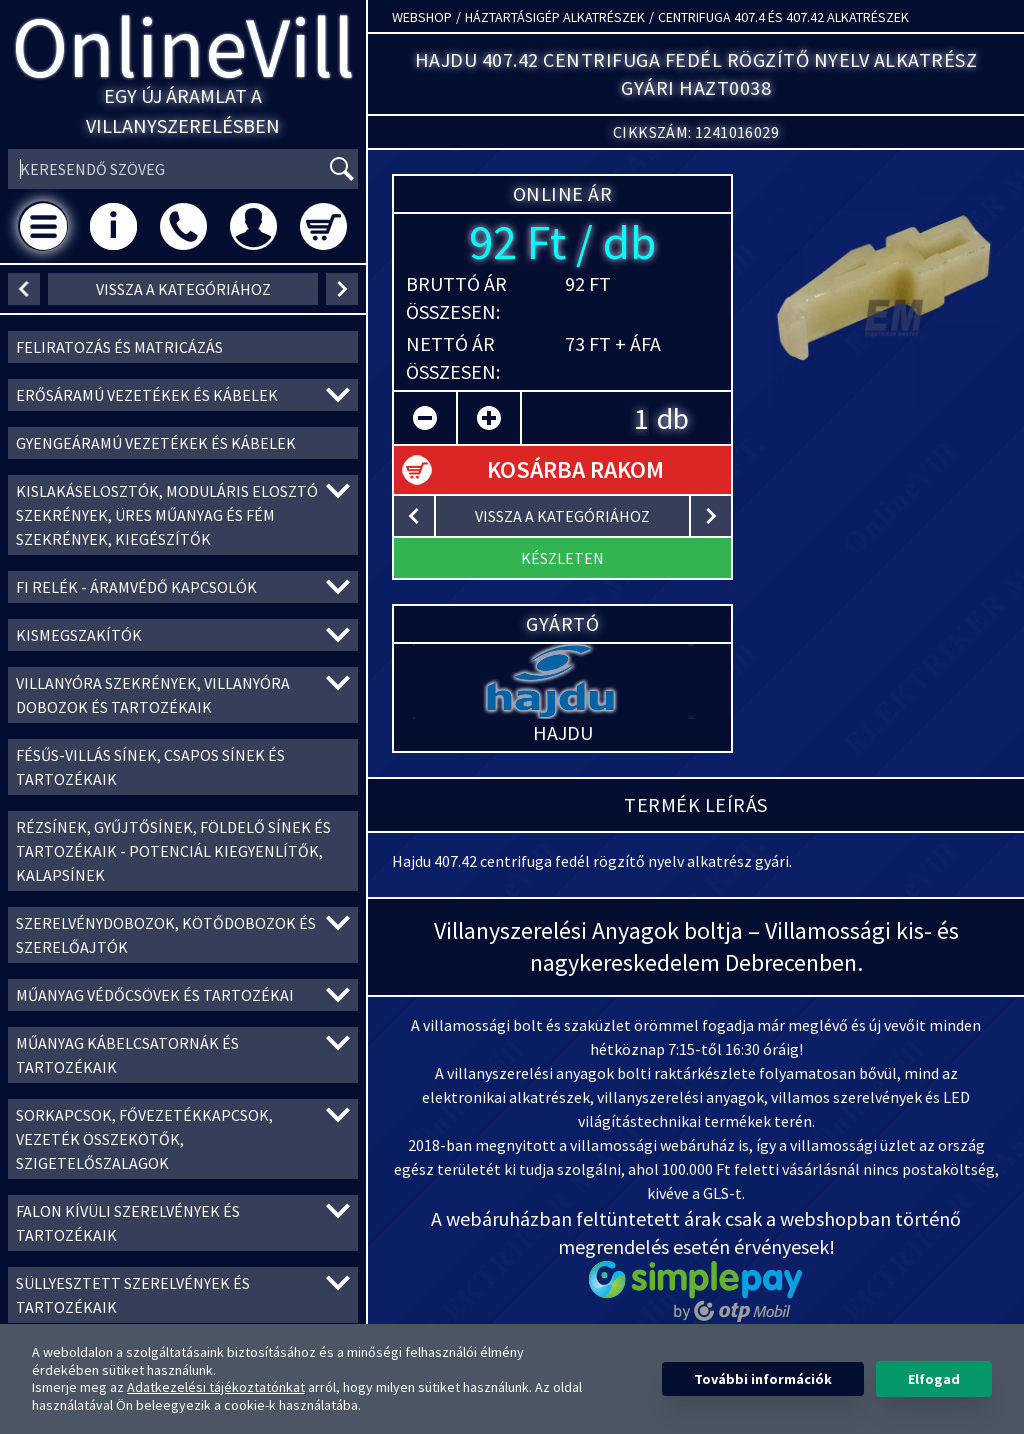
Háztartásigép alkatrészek (555, 17)
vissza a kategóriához (183, 289)
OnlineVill (183, 46)
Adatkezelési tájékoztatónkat (216, 1387)
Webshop (422, 17)
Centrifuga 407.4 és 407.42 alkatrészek (783, 17)
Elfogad (934, 1379)
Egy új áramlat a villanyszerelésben (183, 110)
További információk (763, 1379)
